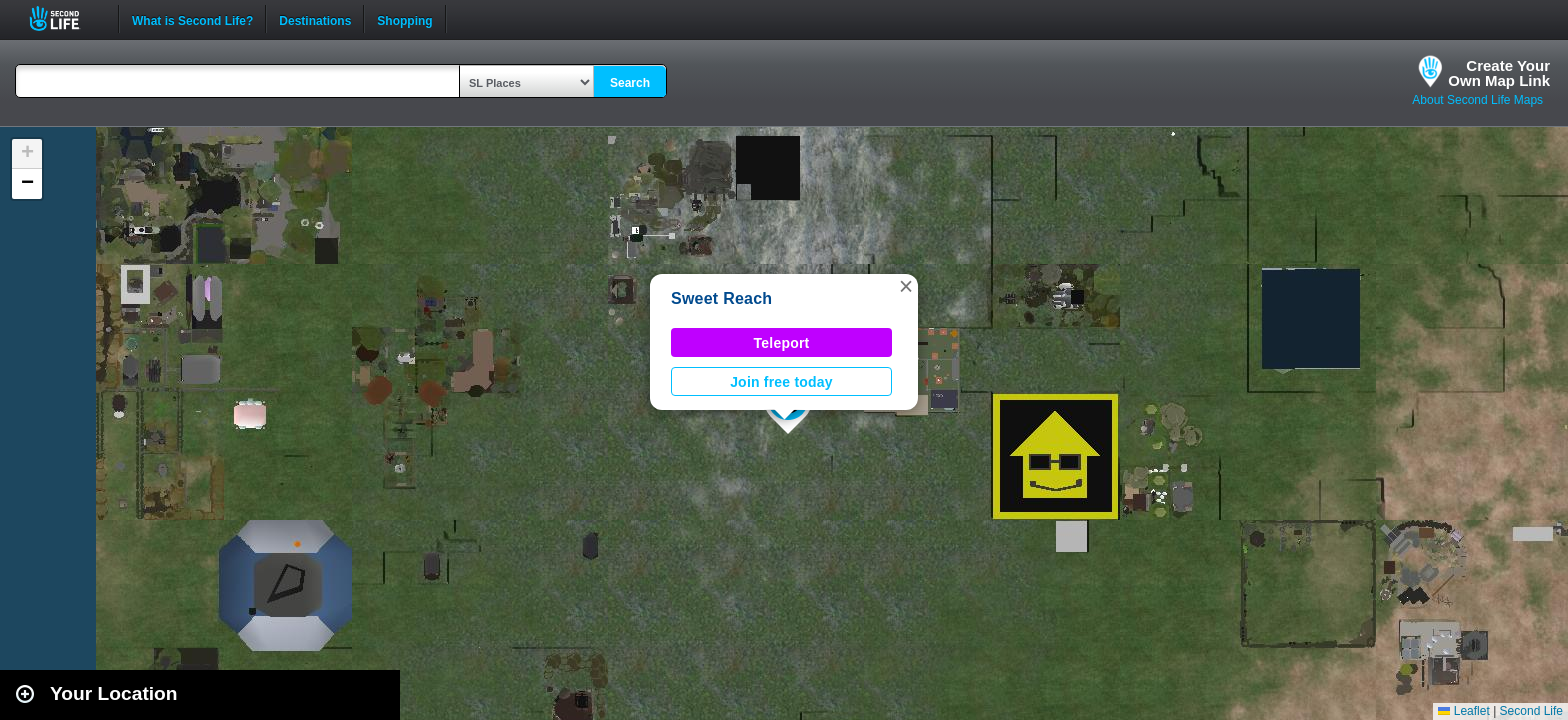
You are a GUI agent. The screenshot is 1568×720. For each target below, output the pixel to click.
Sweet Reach (721, 298)
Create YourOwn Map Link (1499, 73)
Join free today (781, 382)
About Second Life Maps (1477, 100)
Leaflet (1463, 711)
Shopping (404, 19)
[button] (906, 286)
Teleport (782, 343)
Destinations (315, 19)
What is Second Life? (192, 19)
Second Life (65, 18)
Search (630, 83)
